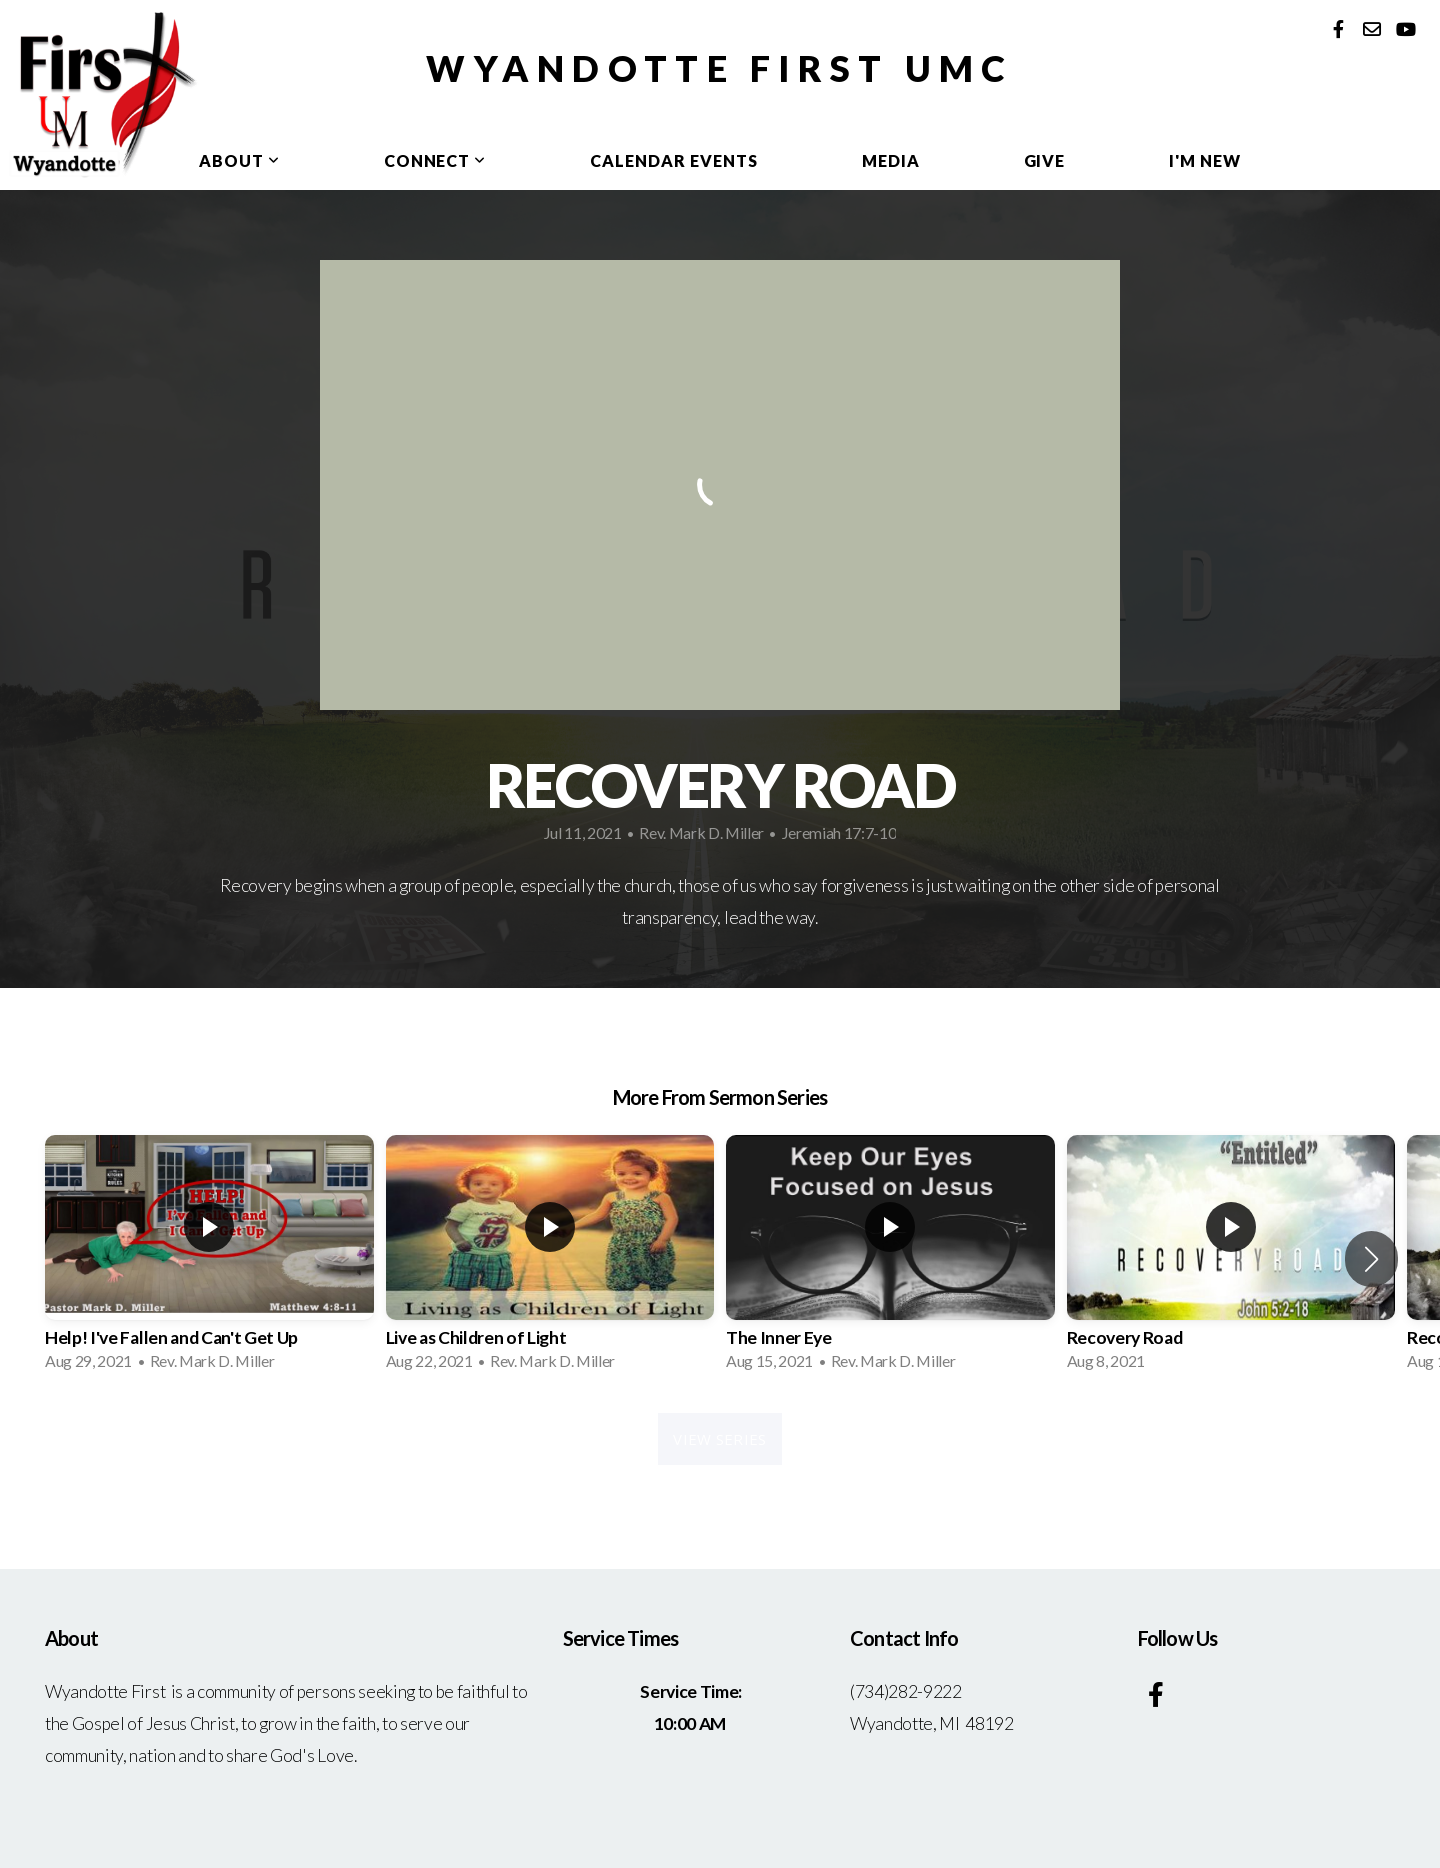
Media (891, 160)
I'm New (1205, 160)
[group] (209, 1259)
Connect (435, 160)
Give (1045, 160)
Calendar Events (673, 160)
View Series (719, 1439)
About (239, 160)
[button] (1371, 1259)
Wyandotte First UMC (719, 68)
